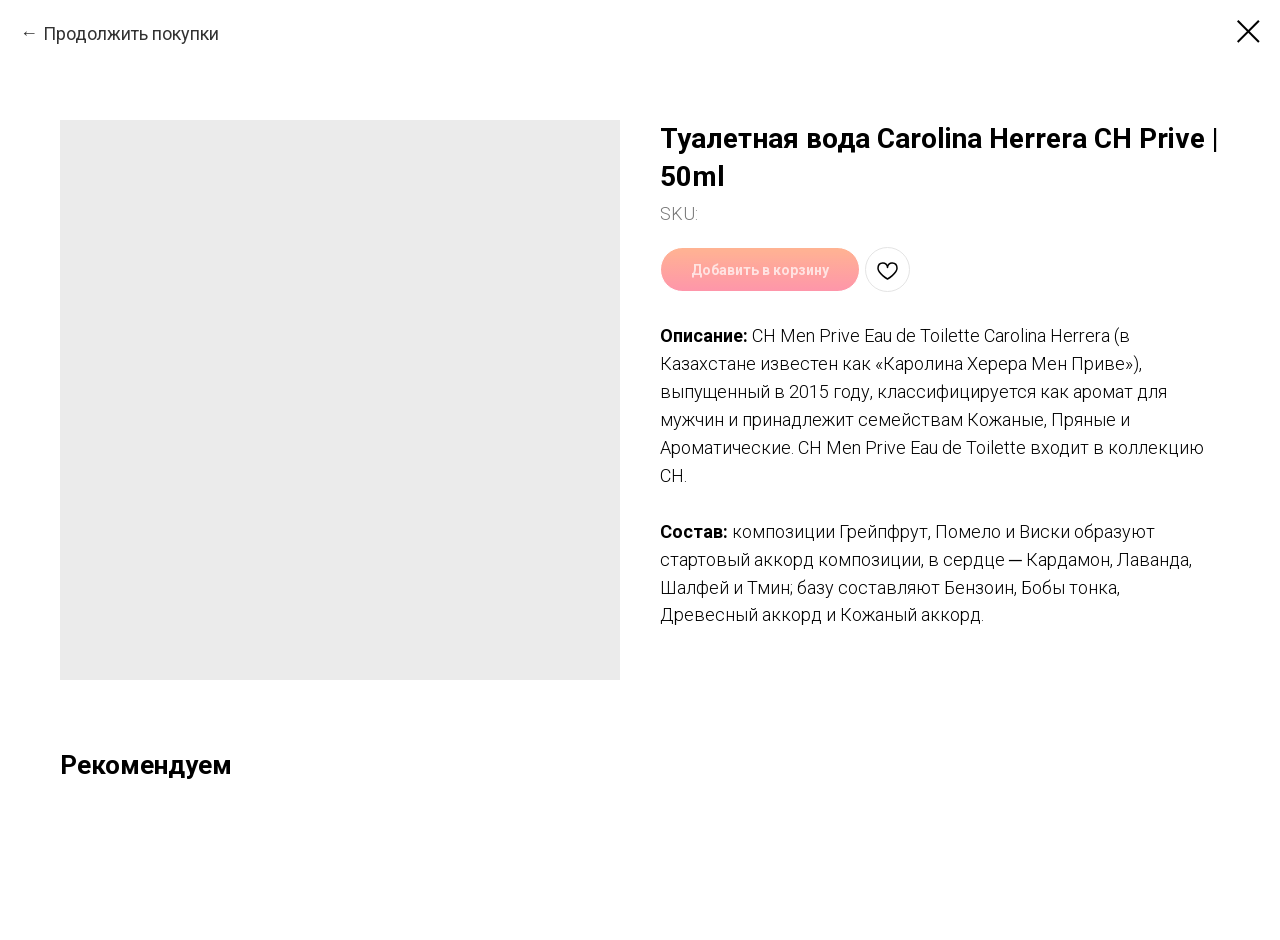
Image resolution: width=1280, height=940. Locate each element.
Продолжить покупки (131, 33)
